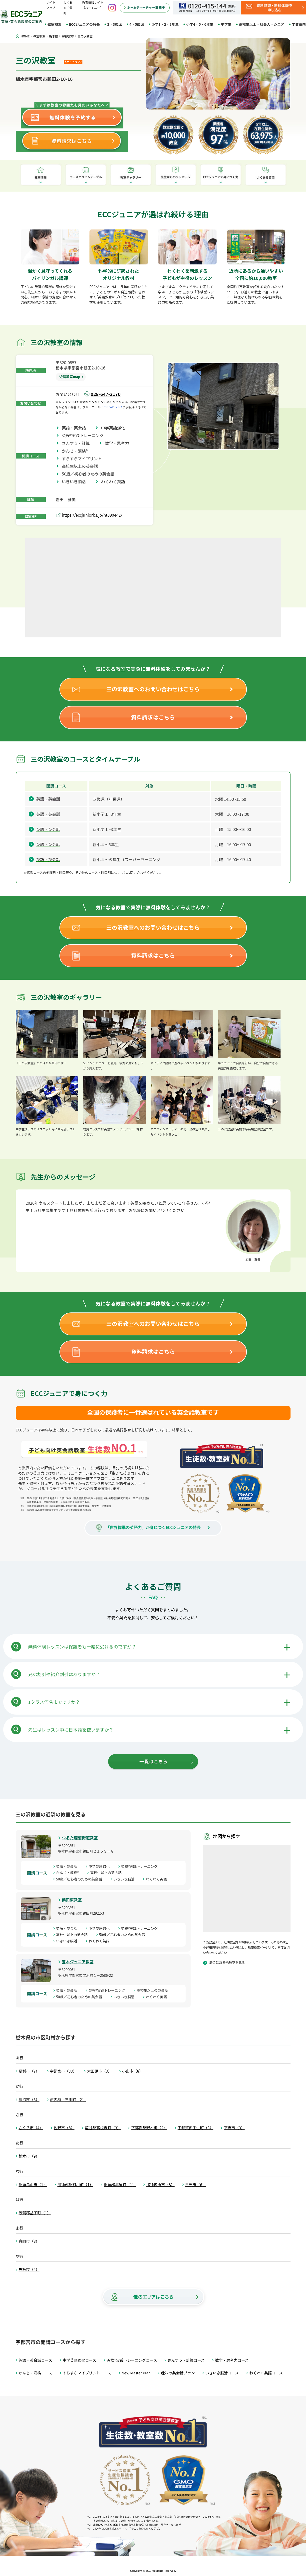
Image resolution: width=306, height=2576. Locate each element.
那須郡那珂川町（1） (75, 2184)
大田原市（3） (99, 2071)
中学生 (226, 24)
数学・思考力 (119, 443)
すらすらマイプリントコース (87, 2372)
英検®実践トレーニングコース (132, 2360)
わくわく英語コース (266, 2372)
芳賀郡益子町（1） (35, 2212)
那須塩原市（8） (160, 2184)
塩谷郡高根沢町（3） (103, 2127)
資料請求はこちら (153, 717)
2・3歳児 (114, 24)
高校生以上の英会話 (82, 466)
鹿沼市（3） (29, 2099)
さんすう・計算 (78, 443)
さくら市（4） (31, 2127)
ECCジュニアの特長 (84, 24)
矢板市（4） (29, 2269)
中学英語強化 (115, 428)
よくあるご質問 (67, 7)
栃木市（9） (29, 2156)
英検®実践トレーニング (85, 435)
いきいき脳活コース (222, 2372)
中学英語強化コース (79, 2360)
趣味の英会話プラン (178, 2372)
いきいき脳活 (76, 481)
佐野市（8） (64, 2127)
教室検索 (54, 24)
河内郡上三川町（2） (68, 2099)
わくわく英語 (115, 481)
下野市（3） (234, 2127)
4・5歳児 (136, 24)
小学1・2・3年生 (165, 24)
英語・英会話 (76, 428)
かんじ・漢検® (77, 451)
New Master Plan (136, 2372)
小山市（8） (132, 2071)
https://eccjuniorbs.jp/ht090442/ (92, 515)
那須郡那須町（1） (120, 2184)
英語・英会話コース (35, 2360)
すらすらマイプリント (84, 459)
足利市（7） (29, 2071)
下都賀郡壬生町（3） (195, 2127)
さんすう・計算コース (186, 2360)
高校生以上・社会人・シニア (261, 24)
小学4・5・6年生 (199, 24)
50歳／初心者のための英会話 (90, 474)
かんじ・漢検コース (35, 2372)
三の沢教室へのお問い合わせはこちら (153, 689)
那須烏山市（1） (33, 2184)
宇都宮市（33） (63, 2071)
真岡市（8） (29, 2241)
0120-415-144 (113, 407)
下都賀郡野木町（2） (149, 2127)
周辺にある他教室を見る (227, 1962)
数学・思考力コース (232, 2360)
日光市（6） (195, 2184)
